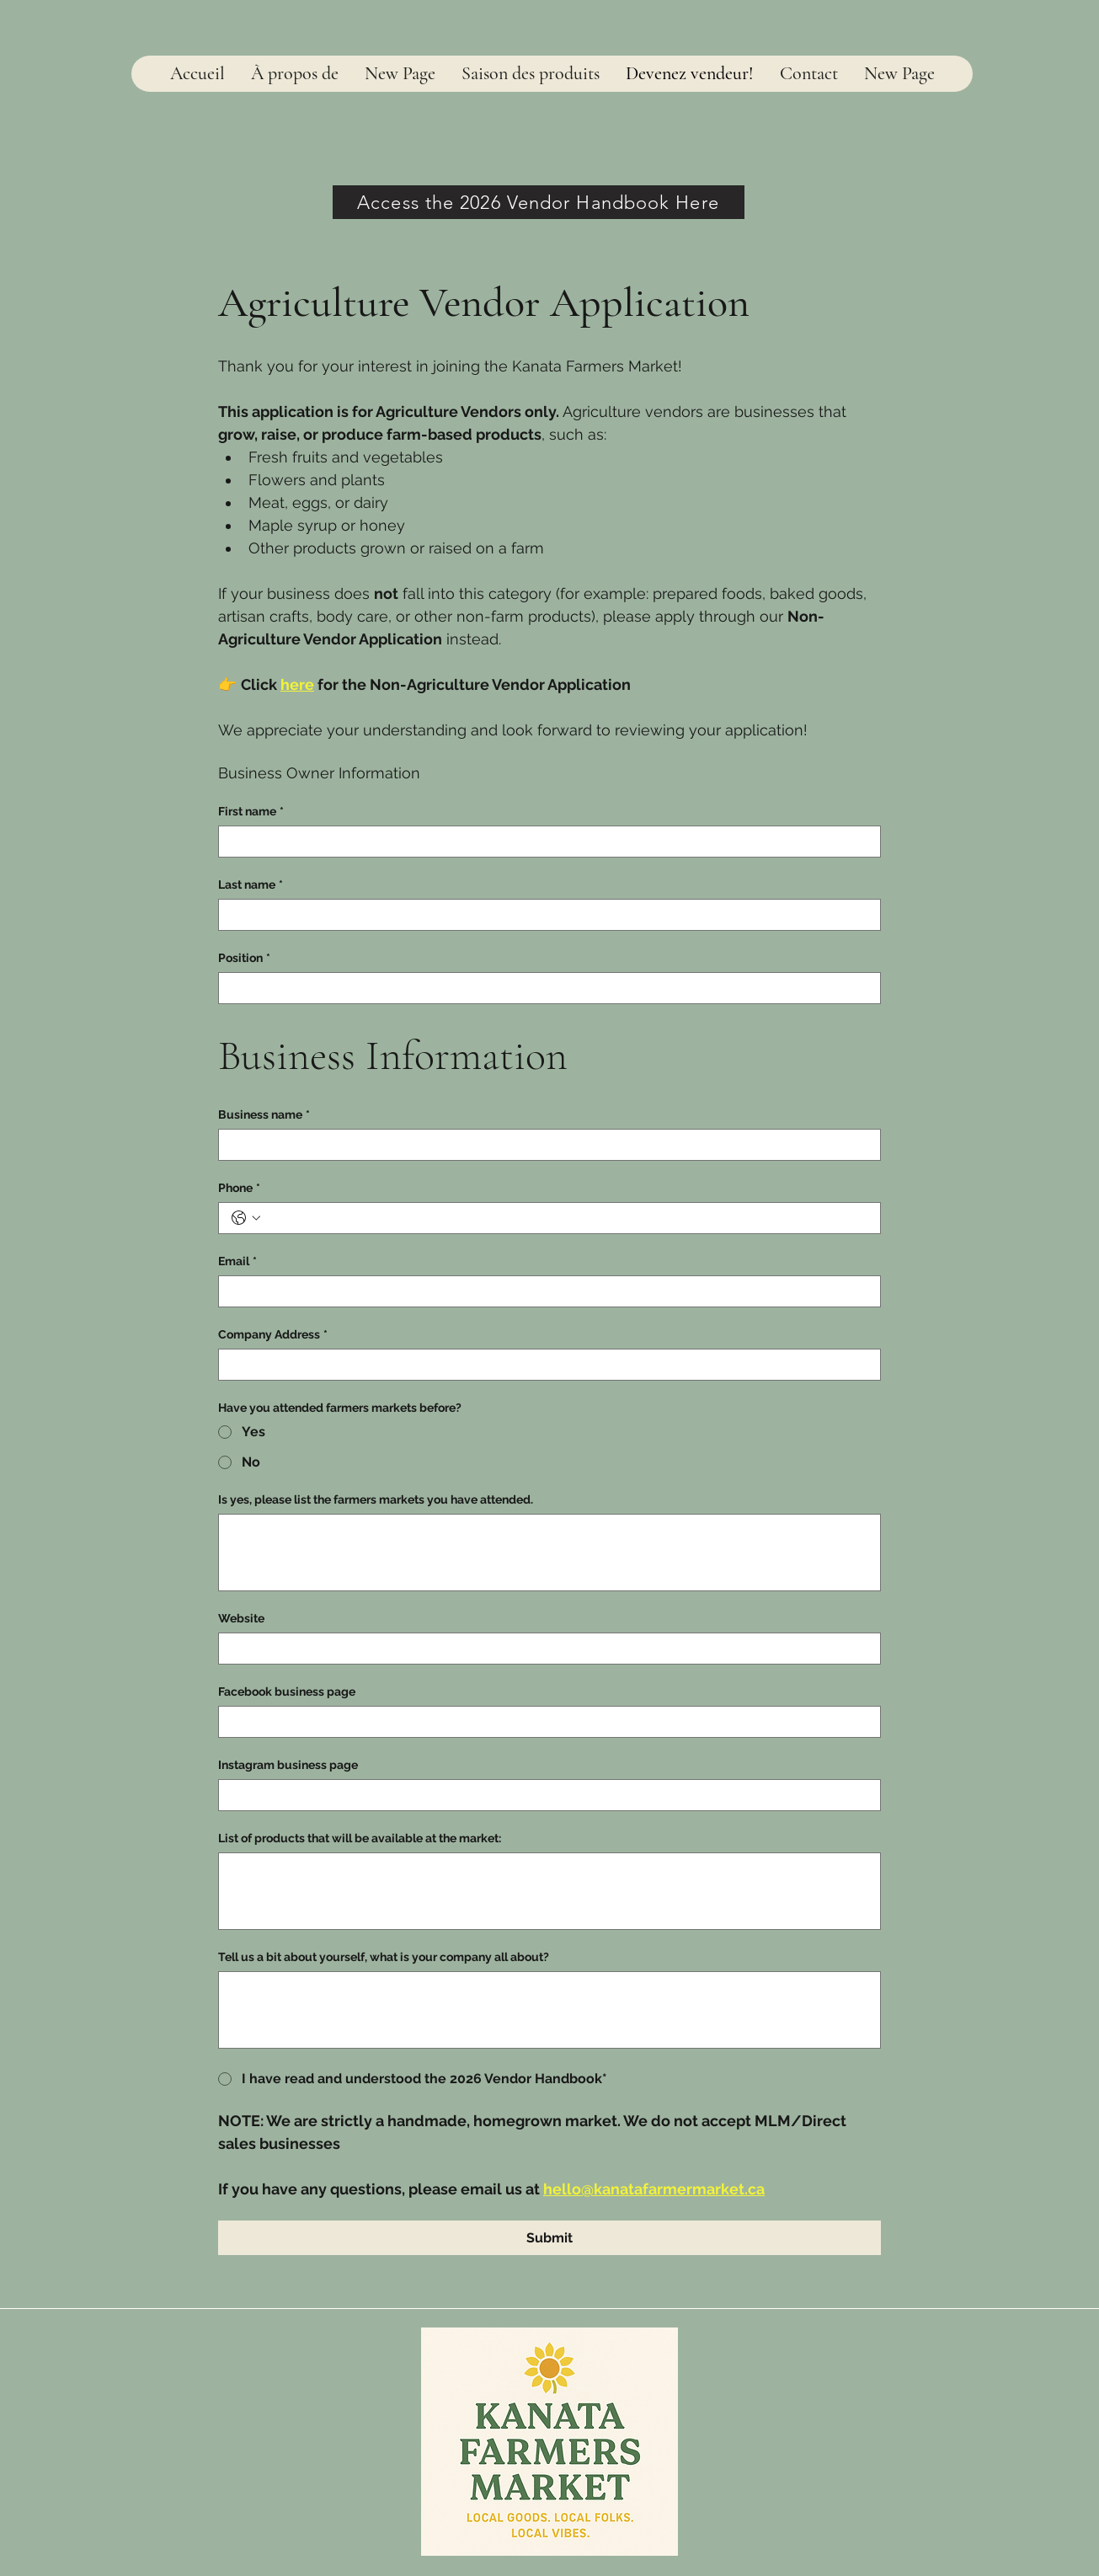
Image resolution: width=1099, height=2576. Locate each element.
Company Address (273, 1335)
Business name (264, 1115)
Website (241, 1618)
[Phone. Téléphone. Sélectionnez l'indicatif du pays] (246, 1218)
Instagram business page (288, 1765)
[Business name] (544, 1145)
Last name (250, 885)
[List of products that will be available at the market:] (549, 1891)
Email (237, 1261)
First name (251, 811)
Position (244, 958)
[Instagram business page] (544, 1795)
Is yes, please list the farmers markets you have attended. (375, 1499)
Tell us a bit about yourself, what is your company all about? (383, 1957)
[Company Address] (544, 1364)
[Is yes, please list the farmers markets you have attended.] (549, 1552)
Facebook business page (286, 1691)
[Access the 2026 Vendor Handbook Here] (538, 202)
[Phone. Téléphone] (566, 1218)
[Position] (544, 988)
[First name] (544, 841)
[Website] (544, 1648)
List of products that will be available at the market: (359, 1838)
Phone (239, 1188)
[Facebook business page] (544, 1722)
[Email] (544, 1291)
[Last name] (544, 915)
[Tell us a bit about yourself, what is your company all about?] (549, 2010)
